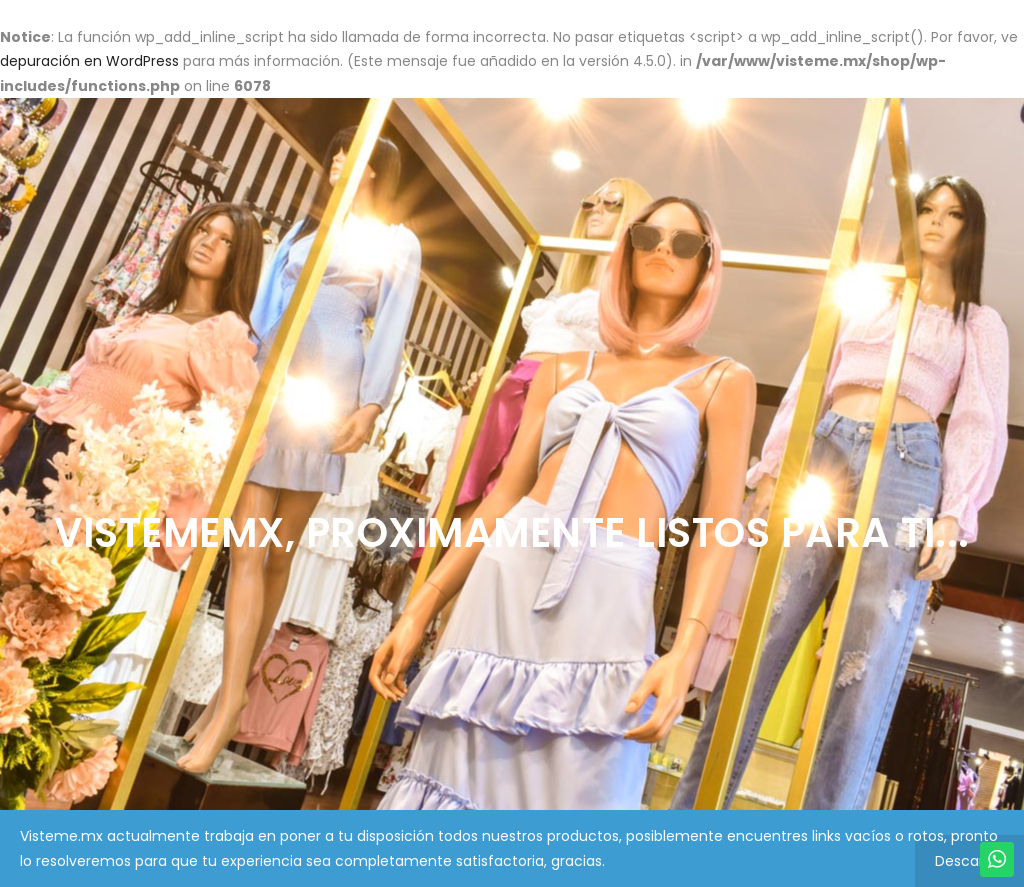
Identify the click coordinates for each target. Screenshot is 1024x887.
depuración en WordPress (89, 61)
